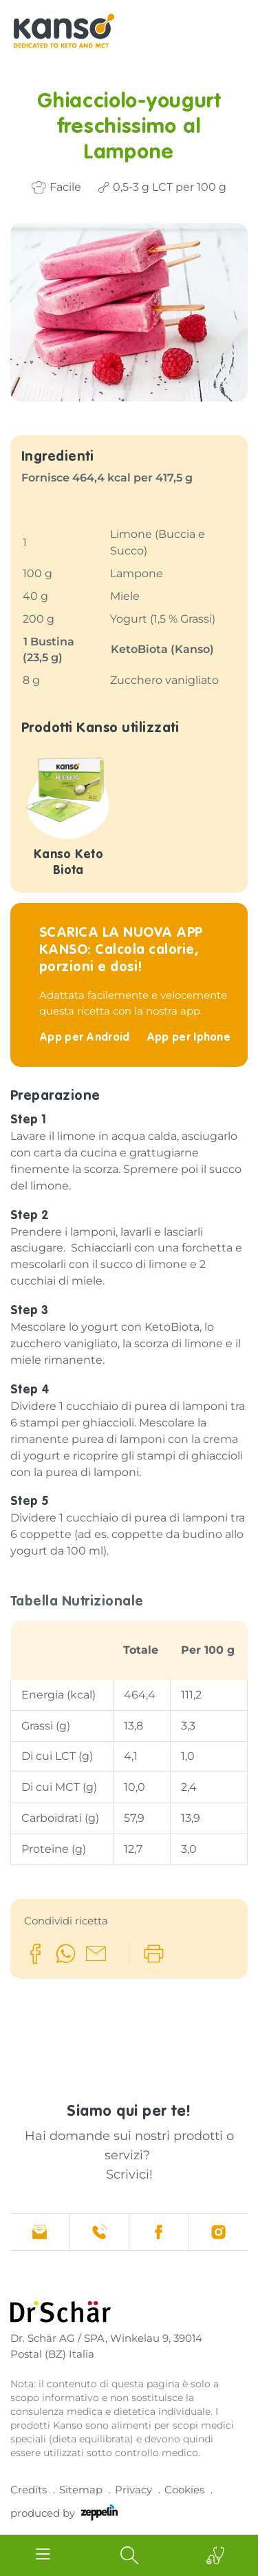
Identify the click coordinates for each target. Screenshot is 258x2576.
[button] (35, 1954)
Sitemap (81, 2489)
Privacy (133, 2489)
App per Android (86, 1037)
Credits (28, 2489)
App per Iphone (188, 1037)
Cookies (184, 2489)
